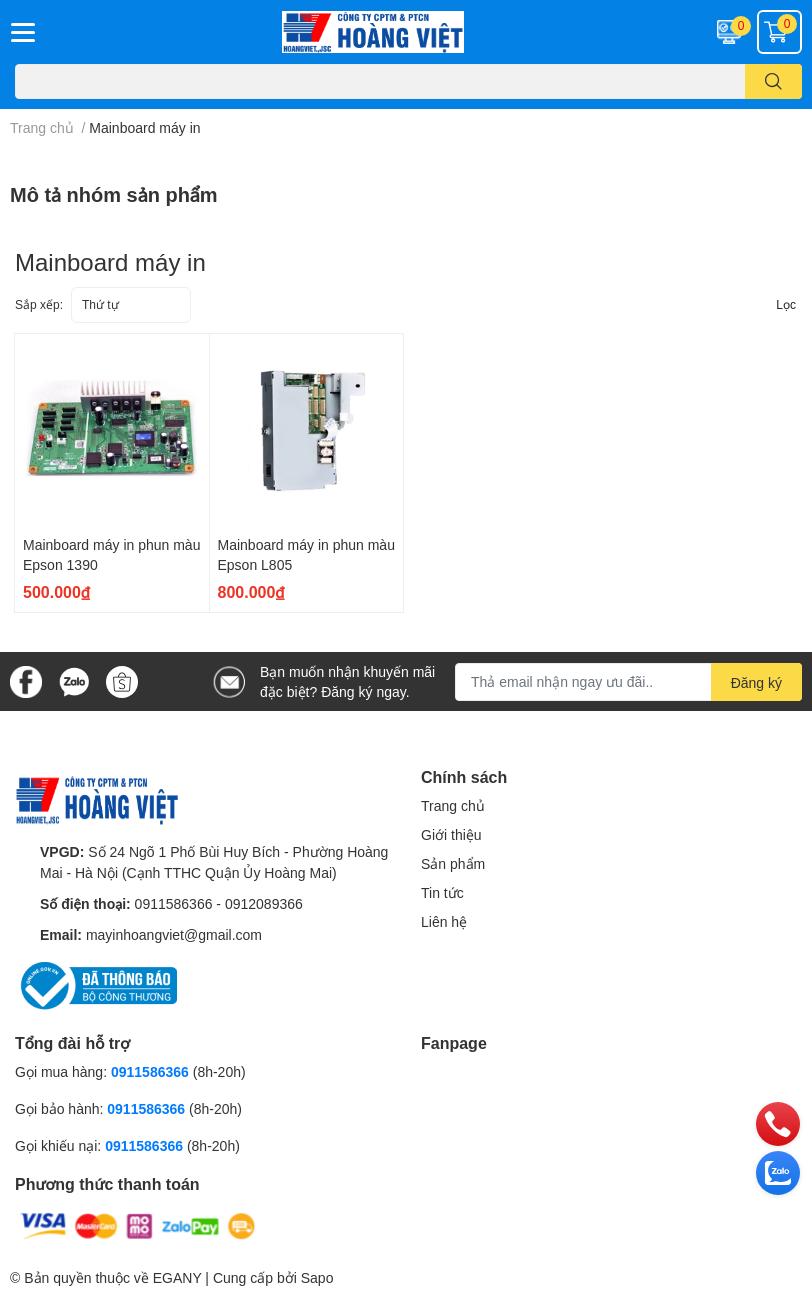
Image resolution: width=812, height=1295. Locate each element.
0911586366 (174, 903)
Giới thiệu (451, 834)
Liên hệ (444, 921)
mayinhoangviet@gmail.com (174, 934)
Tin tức (442, 892)
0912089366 (264, 903)
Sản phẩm (453, 863)
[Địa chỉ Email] (628, 682)
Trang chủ (453, 805)
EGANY (177, 1277)
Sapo (317, 1277)
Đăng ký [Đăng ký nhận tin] (756, 682)
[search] (773, 81)
